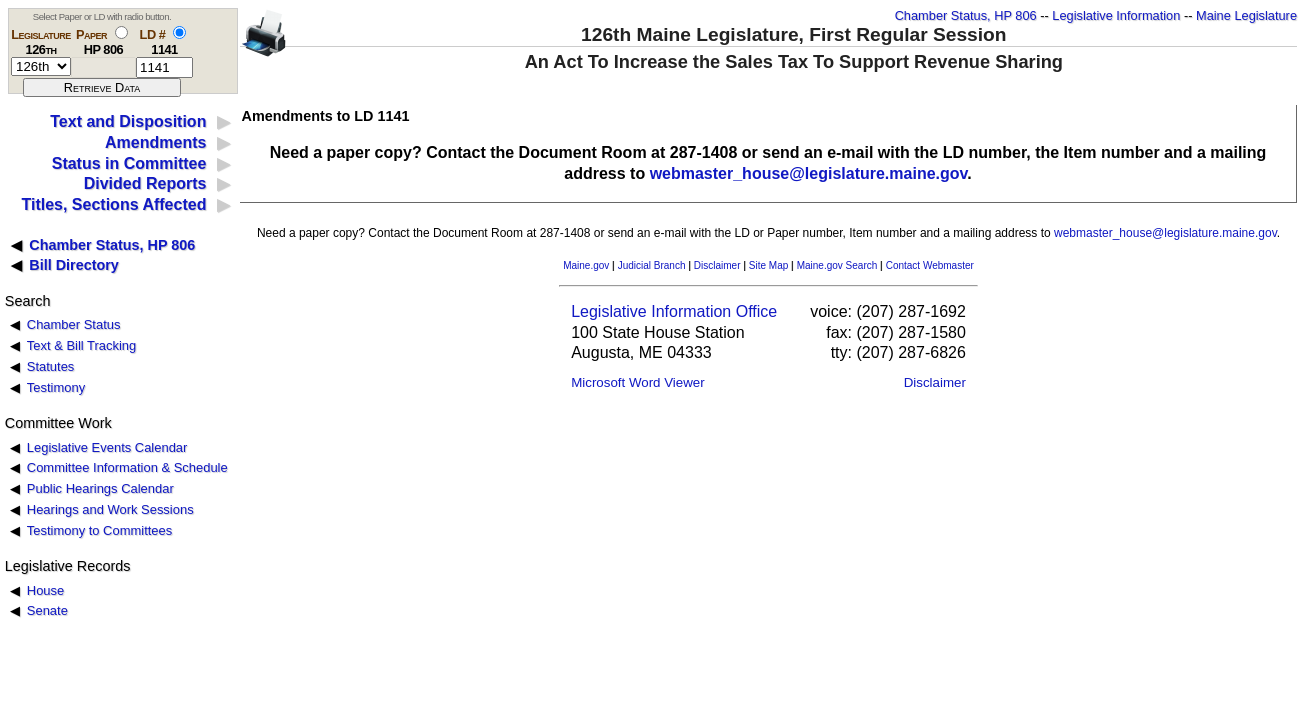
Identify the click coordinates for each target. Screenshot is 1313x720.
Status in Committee (129, 163)
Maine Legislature (1246, 15)
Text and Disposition (128, 121)
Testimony (56, 387)
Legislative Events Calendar (107, 447)
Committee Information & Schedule (127, 467)
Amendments (155, 142)
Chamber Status (74, 324)
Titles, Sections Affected (113, 204)
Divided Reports (145, 183)
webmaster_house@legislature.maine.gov (809, 173)
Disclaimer (717, 265)
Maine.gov (586, 265)
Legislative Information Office (674, 311)
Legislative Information (1116, 15)
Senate (47, 610)
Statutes (51, 366)
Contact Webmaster (930, 265)
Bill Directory (74, 265)
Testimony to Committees (99, 530)
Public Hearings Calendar (100, 488)
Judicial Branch (652, 265)
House (45, 590)
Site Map (768, 265)
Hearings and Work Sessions (110, 509)
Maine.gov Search (837, 265)
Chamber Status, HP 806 (966, 15)
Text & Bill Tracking (81, 345)
